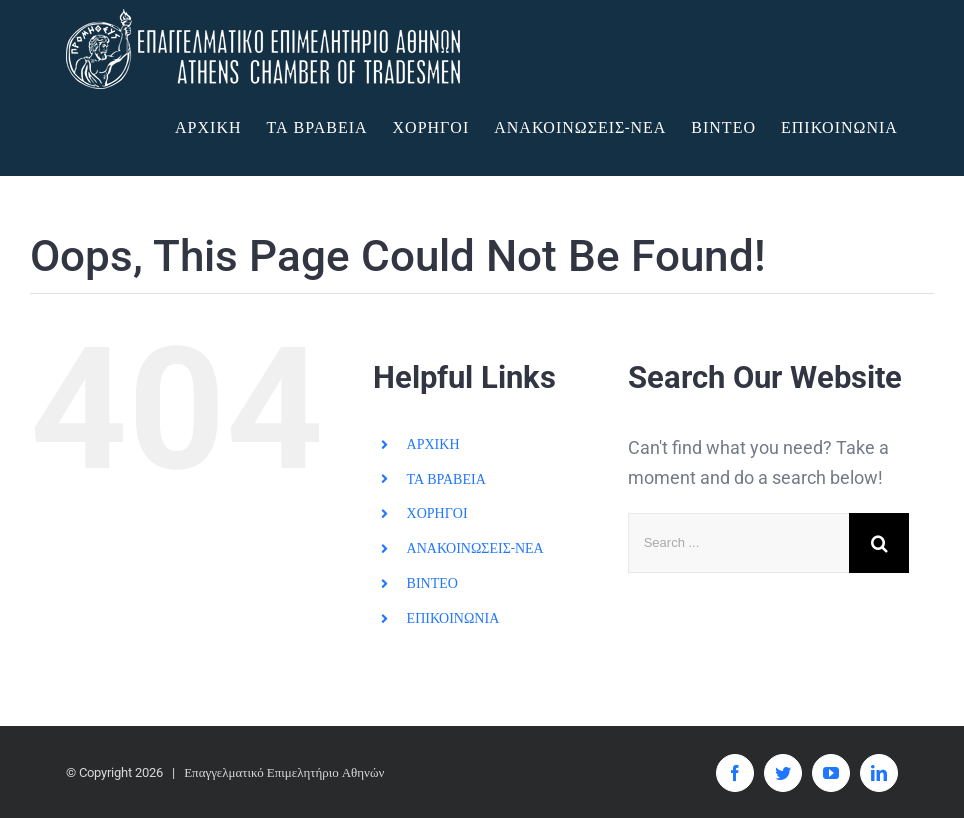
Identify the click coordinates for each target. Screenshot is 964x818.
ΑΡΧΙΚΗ (433, 444)
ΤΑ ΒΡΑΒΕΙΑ (446, 478)
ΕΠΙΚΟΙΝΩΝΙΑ (453, 618)
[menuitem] (220, 128)
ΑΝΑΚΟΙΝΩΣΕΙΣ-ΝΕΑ (475, 548)
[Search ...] (738, 543)
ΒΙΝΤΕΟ (432, 583)
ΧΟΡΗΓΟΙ (437, 513)
